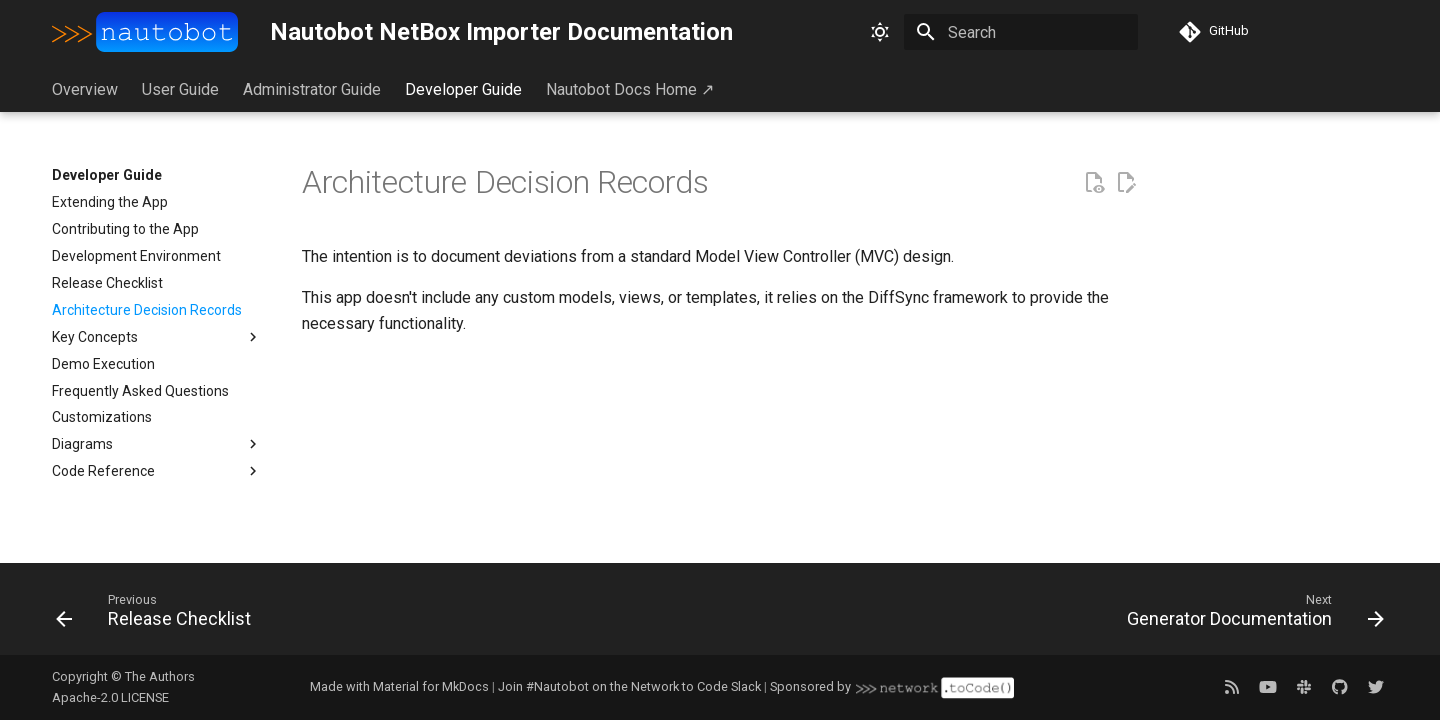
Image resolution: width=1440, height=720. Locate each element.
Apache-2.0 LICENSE (110, 697)
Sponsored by (892, 688)
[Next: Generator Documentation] (1249, 615)
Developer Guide (463, 89)
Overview (85, 89)
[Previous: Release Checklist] (159, 615)
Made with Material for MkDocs (399, 686)
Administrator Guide (312, 89)
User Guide (180, 89)
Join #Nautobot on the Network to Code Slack (629, 686)
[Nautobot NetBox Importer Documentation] (145, 32)
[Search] (1021, 32)
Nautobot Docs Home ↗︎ (630, 89)
